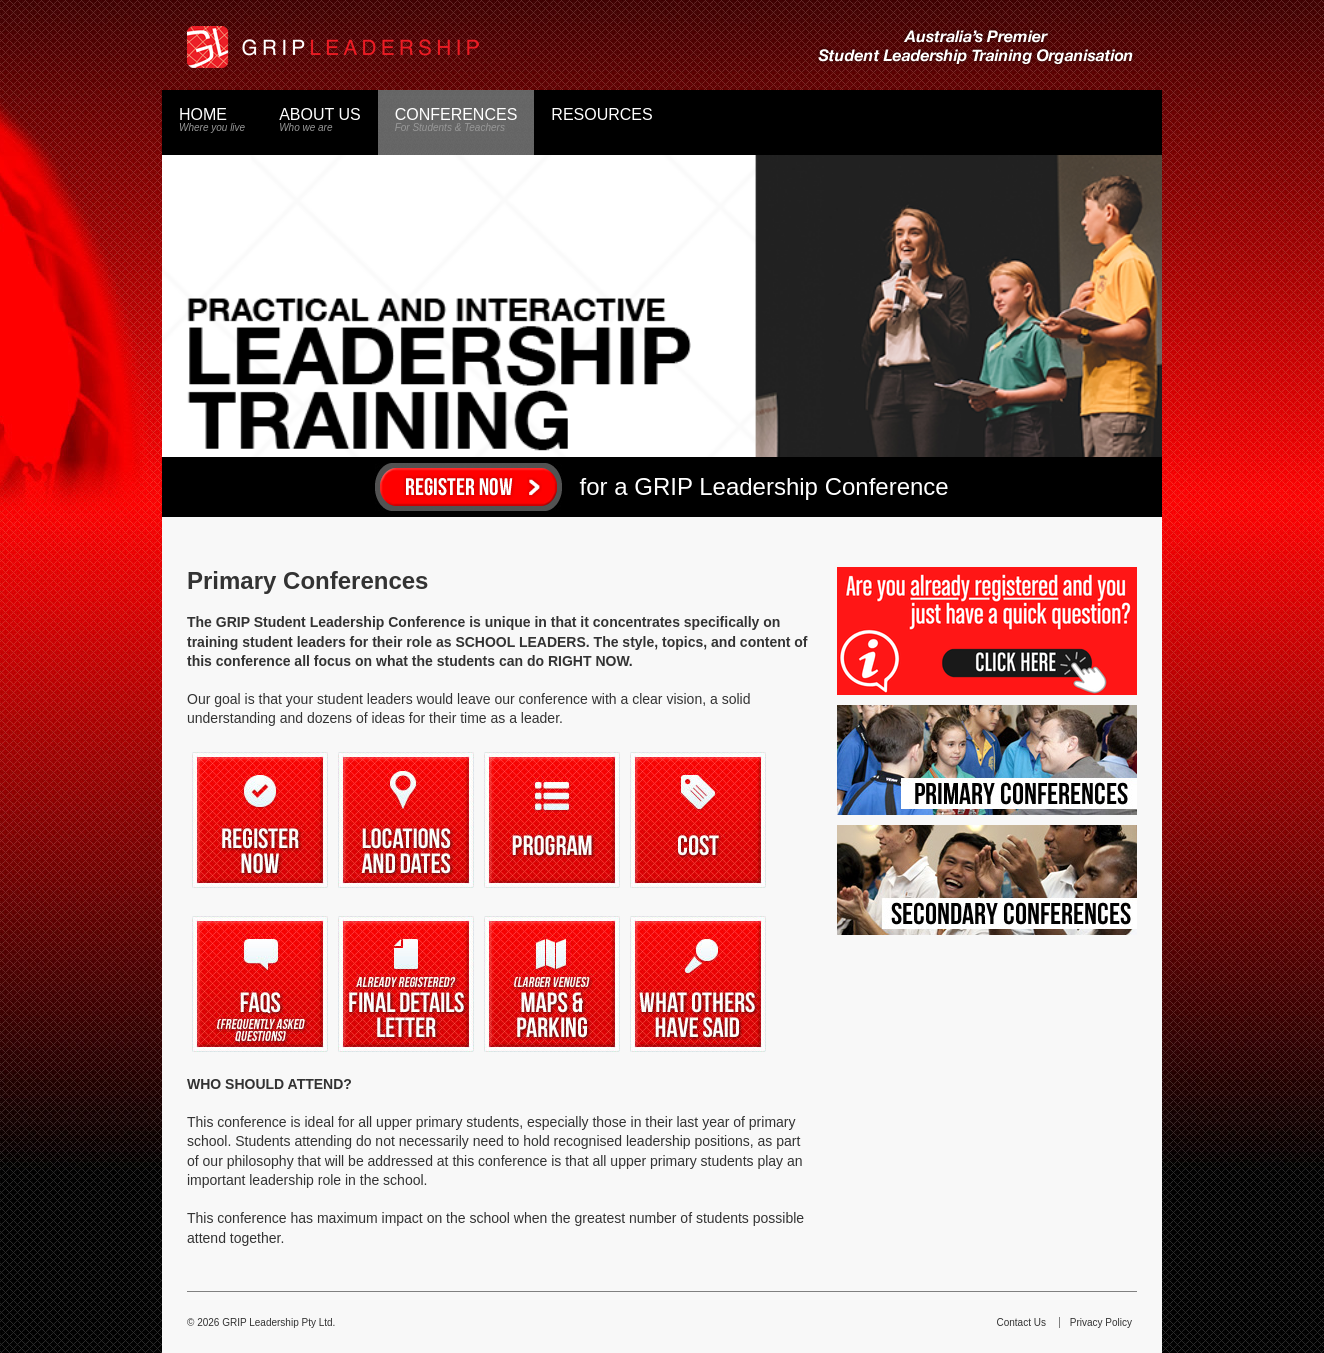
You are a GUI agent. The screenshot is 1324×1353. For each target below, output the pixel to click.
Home (212, 119)
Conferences (456, 119)
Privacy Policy (1101, 1322)
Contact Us (1021, 1322)
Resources (601, 114)
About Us (320, 119)
